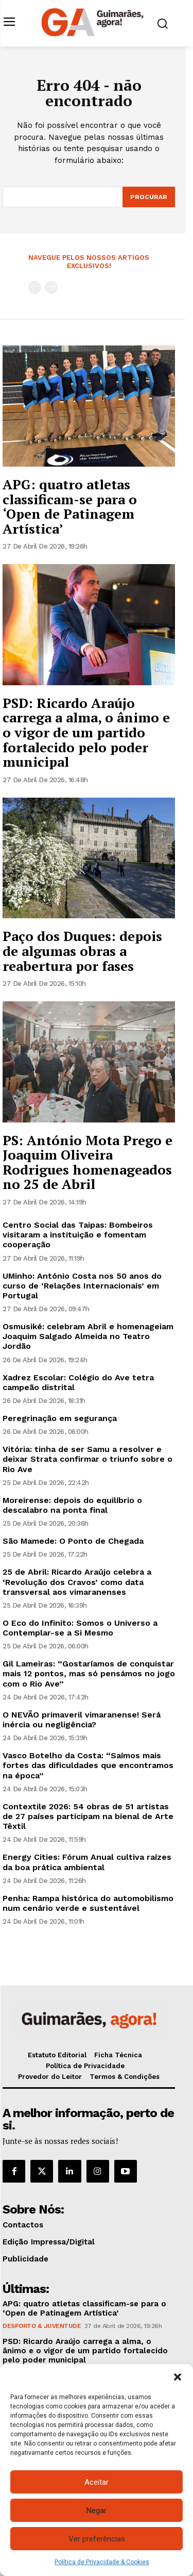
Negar (96, 2510)
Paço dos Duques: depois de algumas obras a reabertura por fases (82, 950)
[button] (177, 2377)
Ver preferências (96, 2539)
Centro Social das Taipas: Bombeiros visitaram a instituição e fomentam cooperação (78, 1234)
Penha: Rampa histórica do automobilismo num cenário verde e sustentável (88, 1903)
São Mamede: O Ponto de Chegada (73, 1541)
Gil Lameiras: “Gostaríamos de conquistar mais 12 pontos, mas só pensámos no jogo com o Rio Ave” (89, 1673)
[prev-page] (34, 287)
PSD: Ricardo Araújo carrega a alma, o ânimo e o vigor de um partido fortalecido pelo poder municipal (86, 732)
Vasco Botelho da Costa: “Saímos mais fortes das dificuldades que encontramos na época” (88, 1765)
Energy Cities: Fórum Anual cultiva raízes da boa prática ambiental (87, 1862)
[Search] (148, 197)
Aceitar (96, 2482)
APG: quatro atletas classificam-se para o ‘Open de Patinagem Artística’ (70, 506)
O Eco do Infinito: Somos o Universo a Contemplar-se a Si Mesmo (80, 1628)
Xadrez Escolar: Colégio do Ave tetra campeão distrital (78, 1382)
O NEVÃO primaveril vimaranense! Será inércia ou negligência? (82, 1719)
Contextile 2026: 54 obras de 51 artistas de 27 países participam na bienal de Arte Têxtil (88, 1816)
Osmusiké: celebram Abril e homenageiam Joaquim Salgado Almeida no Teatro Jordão (88, 1336)
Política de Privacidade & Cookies (102, 2562)
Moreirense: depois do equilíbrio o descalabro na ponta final (72, 1505)
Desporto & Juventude (42, 2326)
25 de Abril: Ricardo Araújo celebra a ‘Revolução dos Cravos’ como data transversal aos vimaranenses (77, 1581)
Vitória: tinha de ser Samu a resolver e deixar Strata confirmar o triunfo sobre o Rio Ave (87, 1459)
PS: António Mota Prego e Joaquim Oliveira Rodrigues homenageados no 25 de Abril (87, 1162)
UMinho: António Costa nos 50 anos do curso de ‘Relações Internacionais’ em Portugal (82, 1285)
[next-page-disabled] (51, 287)
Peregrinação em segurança (60, 1418)
